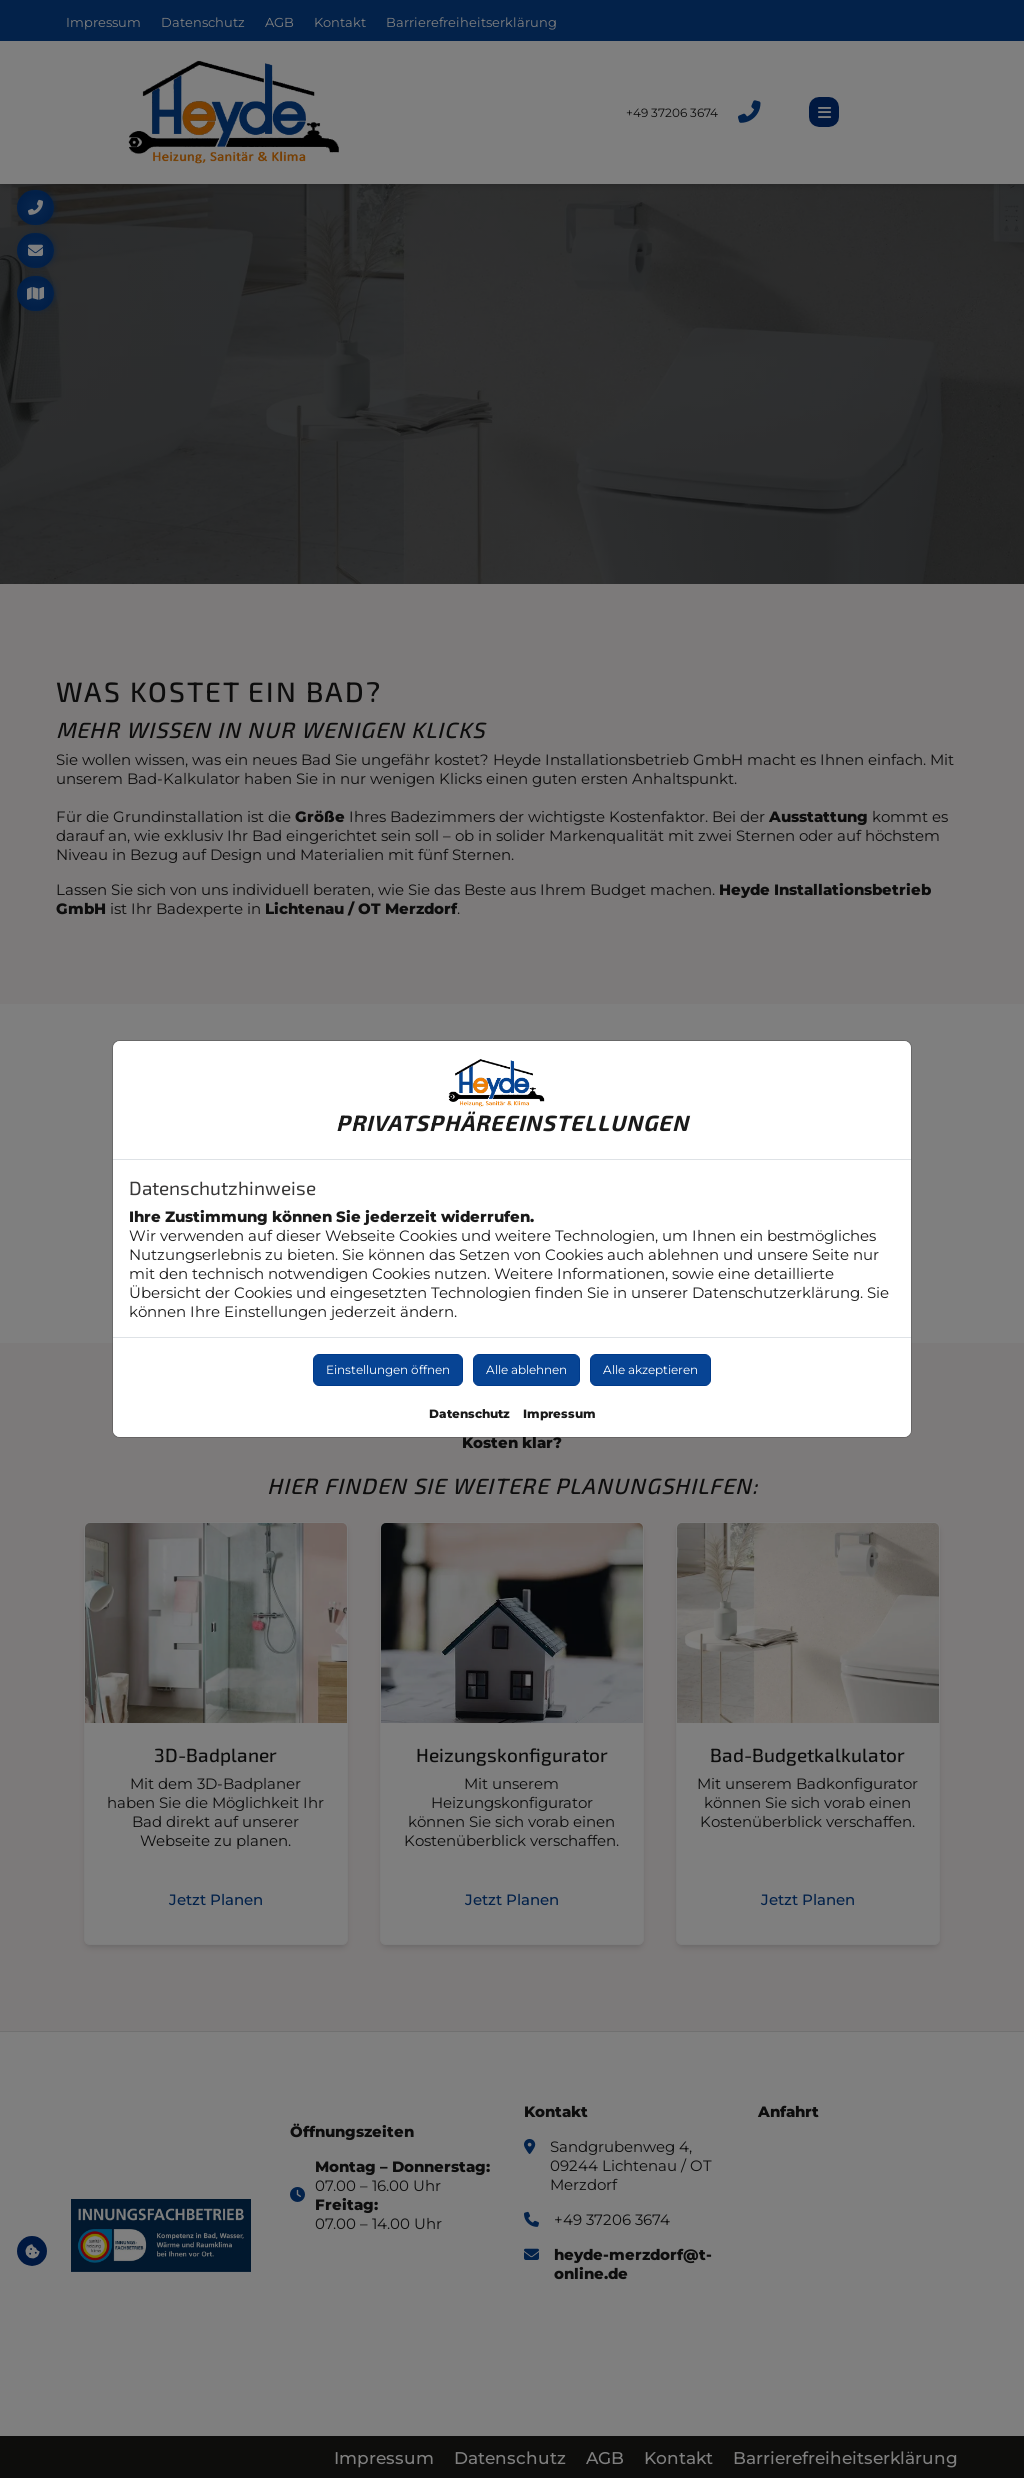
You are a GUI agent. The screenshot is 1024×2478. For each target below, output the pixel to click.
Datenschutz (469, 1413)
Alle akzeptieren (650, 1369)
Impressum (559, 1413)
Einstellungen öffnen (388, 1369)
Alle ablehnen (526, 1369)
